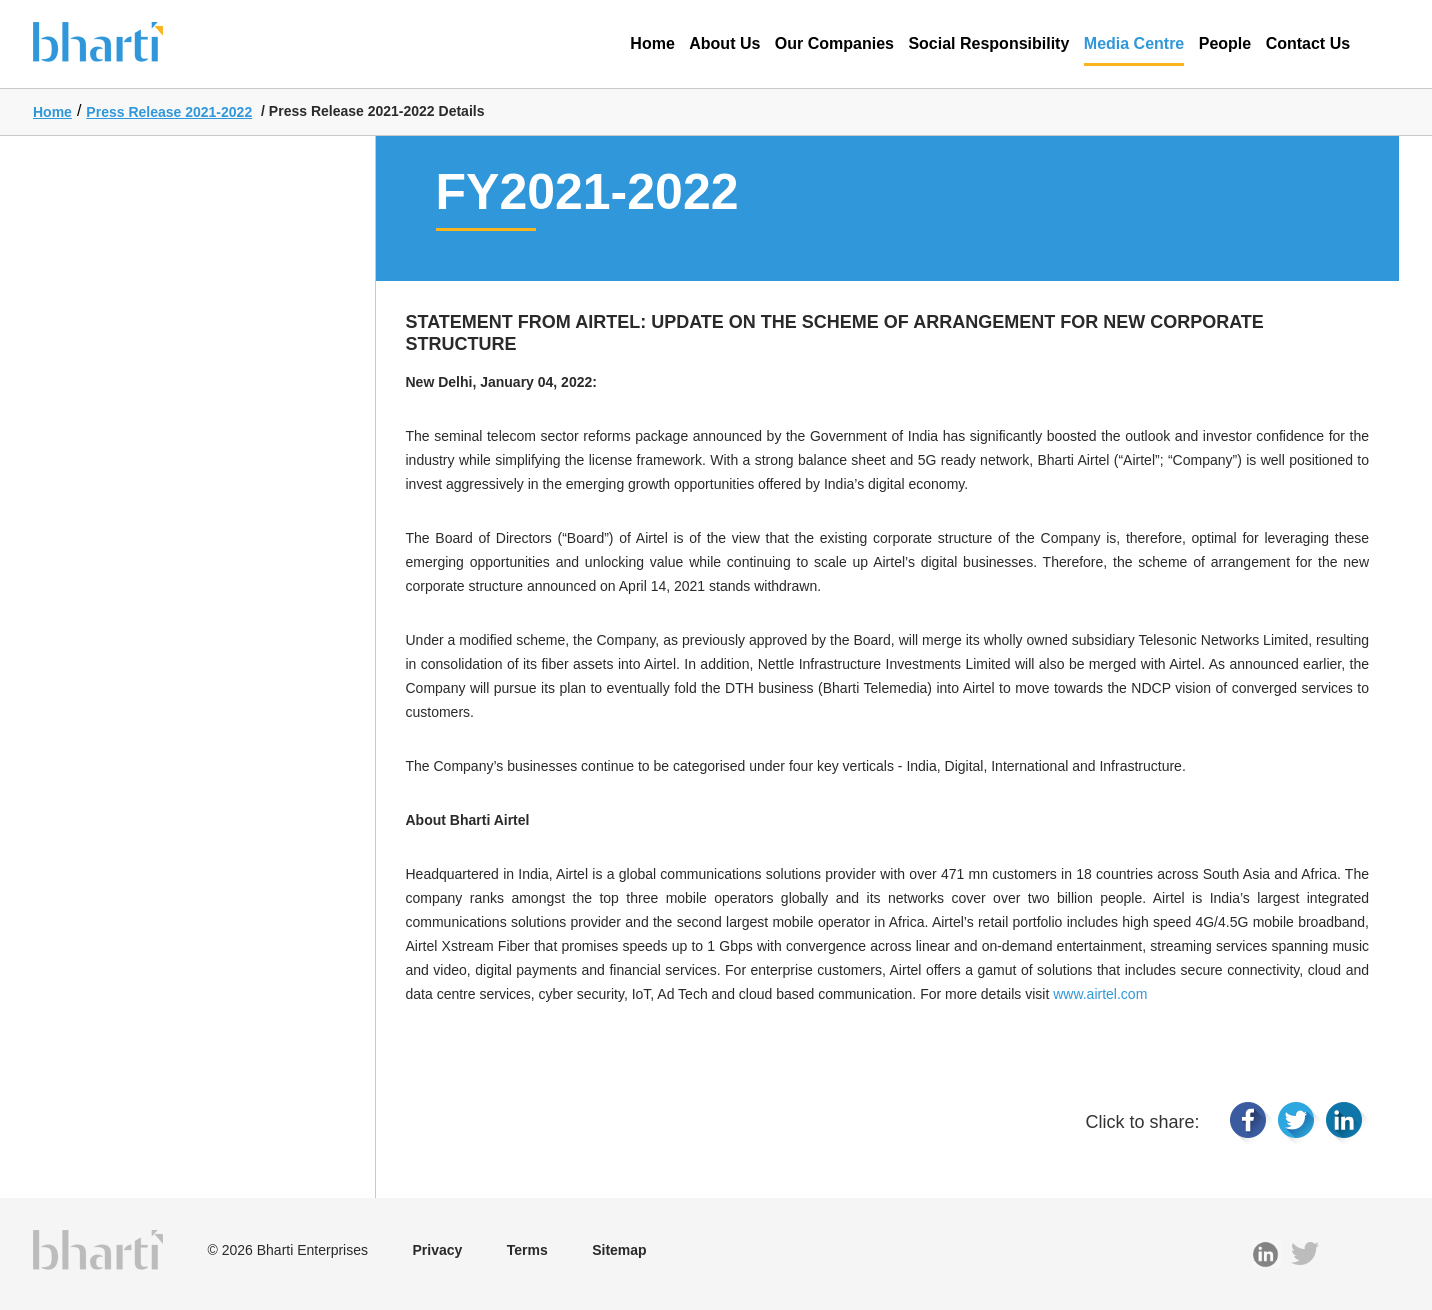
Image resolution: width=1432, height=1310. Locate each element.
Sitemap (619, 1250)
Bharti (128, 40)
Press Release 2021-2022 (169, 112)
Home (652, 43)
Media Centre (1134, 50)
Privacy (437, 1250)
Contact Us (1308, 43)
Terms (527, 1250)
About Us (724, 43)
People (1225, 43)
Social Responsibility (988, 43)
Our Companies (834, 43)
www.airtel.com (1100, 994)
